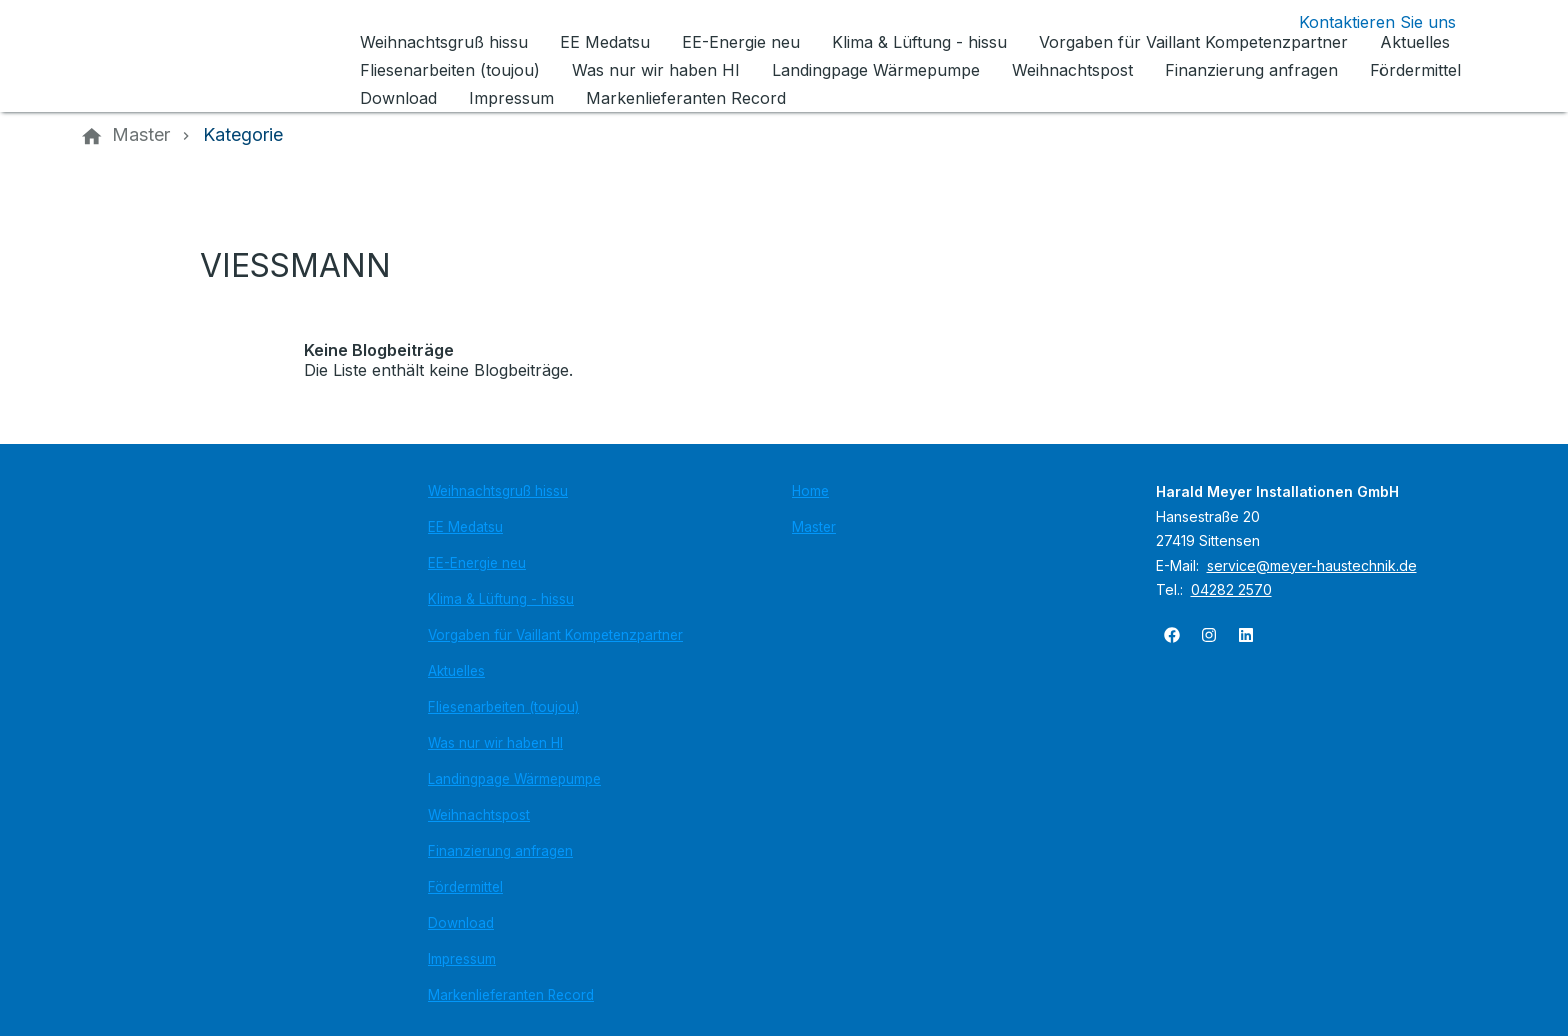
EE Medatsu (465, 527)
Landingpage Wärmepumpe (514, 779)
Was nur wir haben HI (495, 743)
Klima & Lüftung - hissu (501, 599)
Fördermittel (465, 887)
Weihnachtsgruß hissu (498, 491)
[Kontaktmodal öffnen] (1361, 22)
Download (461, 923)
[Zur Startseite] (216, 56)
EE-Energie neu (477, 563)
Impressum (462, 959)
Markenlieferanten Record (511, 995)
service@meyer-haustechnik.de (1312, 565)
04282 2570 (1231, 589)
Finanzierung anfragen (500, 851)
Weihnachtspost (479, 815)
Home (810, 491)
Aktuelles (456, 671)
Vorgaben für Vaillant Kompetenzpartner (555, 635)
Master (814, 527)
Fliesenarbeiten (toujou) (503, 707)
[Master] (141, 135)
